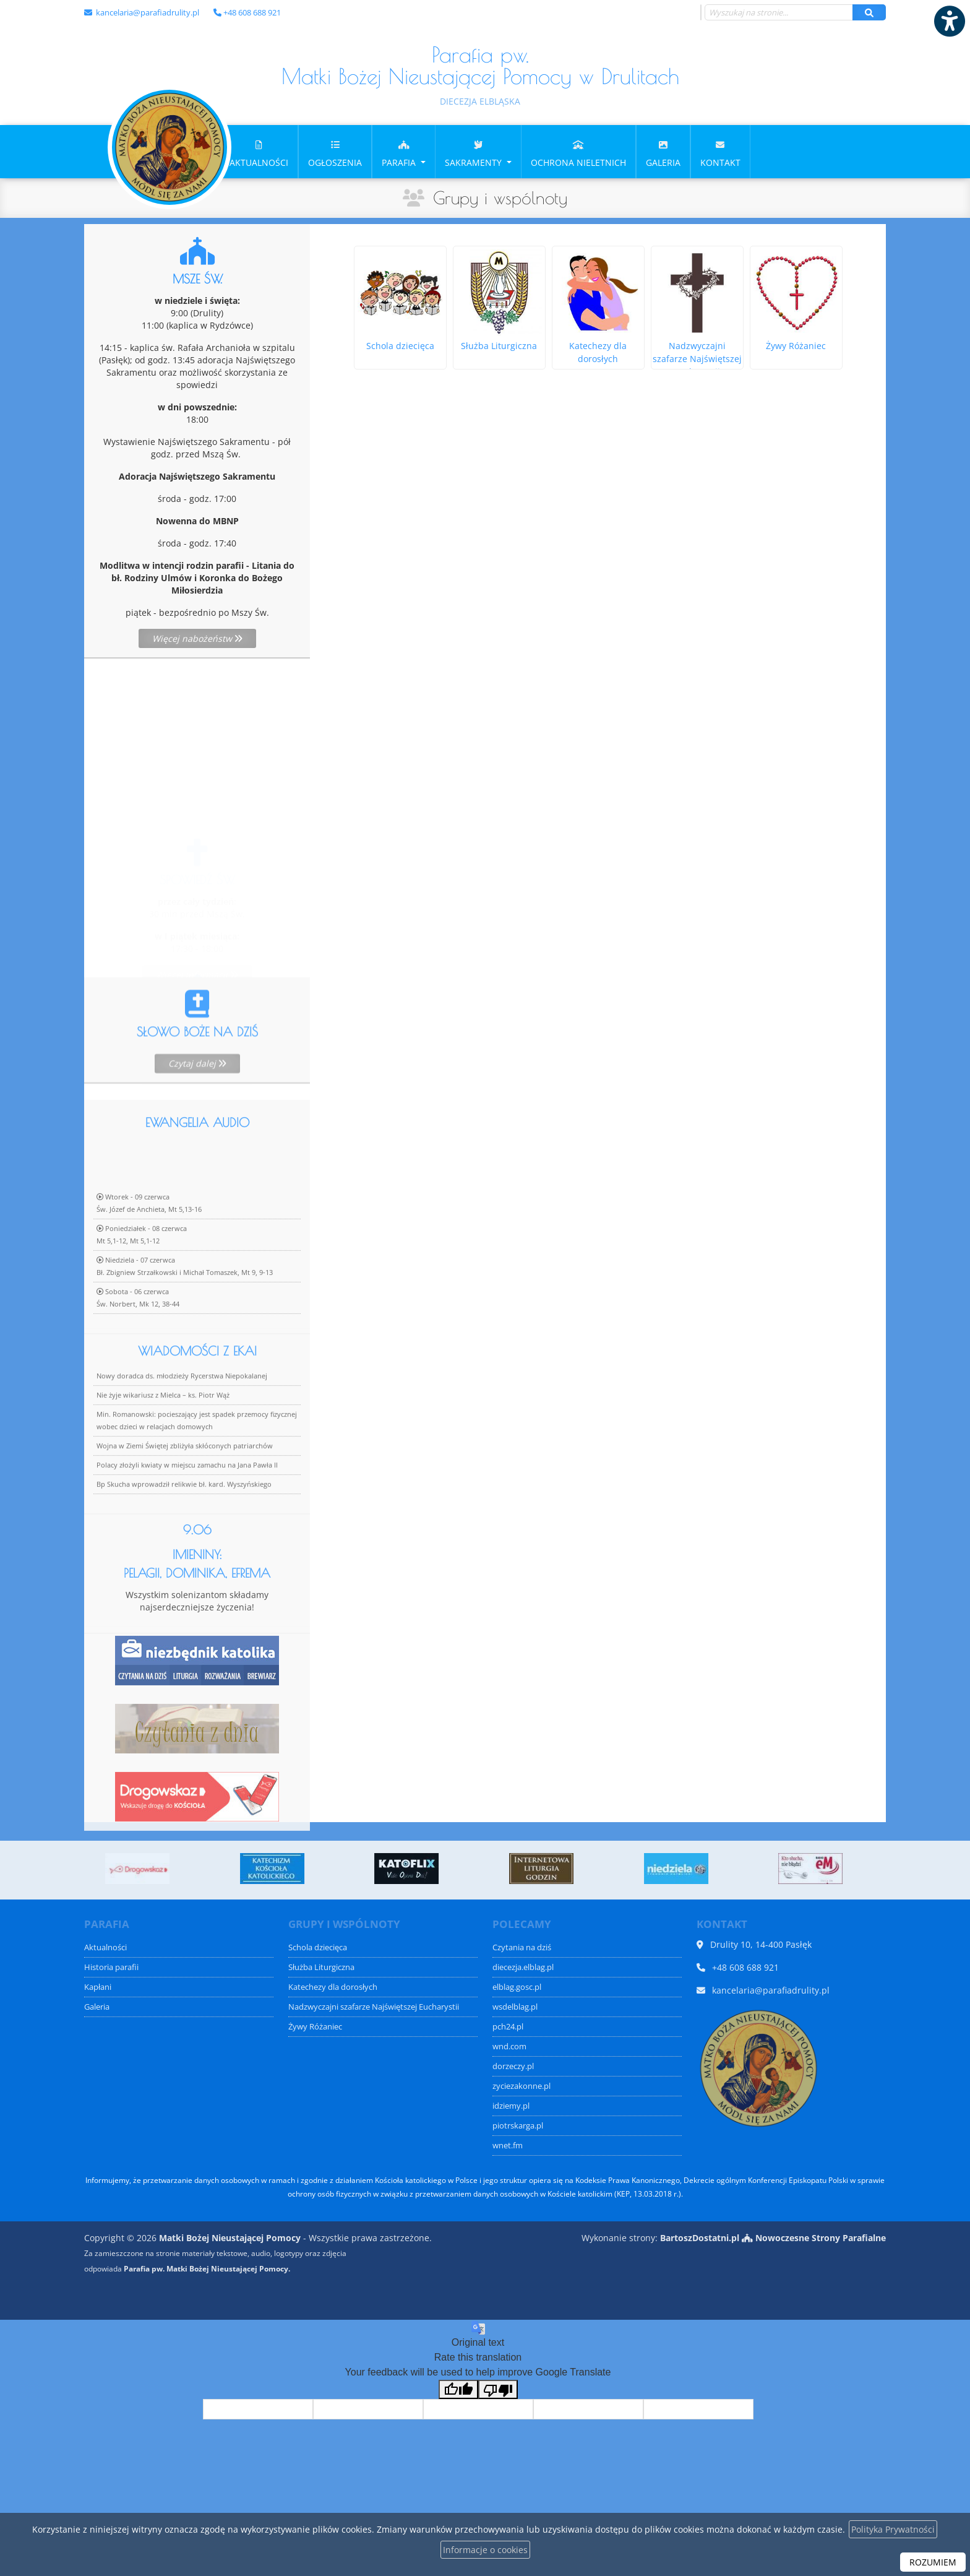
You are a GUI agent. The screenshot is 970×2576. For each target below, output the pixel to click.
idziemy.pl (511, 2106)
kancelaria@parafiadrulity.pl (146, 12)
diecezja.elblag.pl (523, 1967)
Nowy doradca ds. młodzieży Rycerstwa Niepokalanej (182, 1455)
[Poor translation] (498, 2389)
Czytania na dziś (521, 1947)
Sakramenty (474, 153)
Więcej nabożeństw (197, 638)
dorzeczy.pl (513, 2066)
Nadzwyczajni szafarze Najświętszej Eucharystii (373, 2007)
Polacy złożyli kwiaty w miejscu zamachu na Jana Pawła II (187, 1544)
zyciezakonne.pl (521, 2086)
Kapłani (97, 1987)
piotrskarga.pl (517, 2125)
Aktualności (259, 153)
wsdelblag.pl (515, 2007)
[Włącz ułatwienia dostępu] (949, 21)
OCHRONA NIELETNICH (578, 153)
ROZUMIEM (932, 2562)
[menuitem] (259, 151)
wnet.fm (507, 2145)
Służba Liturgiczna (321, 1967)
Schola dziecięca (317, 1947)
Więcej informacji (197, 903)
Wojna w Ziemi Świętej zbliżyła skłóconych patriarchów (185, 1525)
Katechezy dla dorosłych (332, 1987)
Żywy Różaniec (315, 2026)
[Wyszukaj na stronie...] (779, 12)
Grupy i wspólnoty (500, 198)
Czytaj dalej (197, 1109)
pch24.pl (507, 2026)
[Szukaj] (869, 12)
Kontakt (720, 153)
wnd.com (509, 2046)
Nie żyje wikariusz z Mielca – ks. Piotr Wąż (163, 1474)
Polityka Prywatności (893, 2529)
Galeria (663, 153)
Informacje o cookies (485, 2550)
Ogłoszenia (335, 153)
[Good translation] (458, 2389)
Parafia (400, 153)
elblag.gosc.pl (516, 1987)
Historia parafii (111, 1967)
